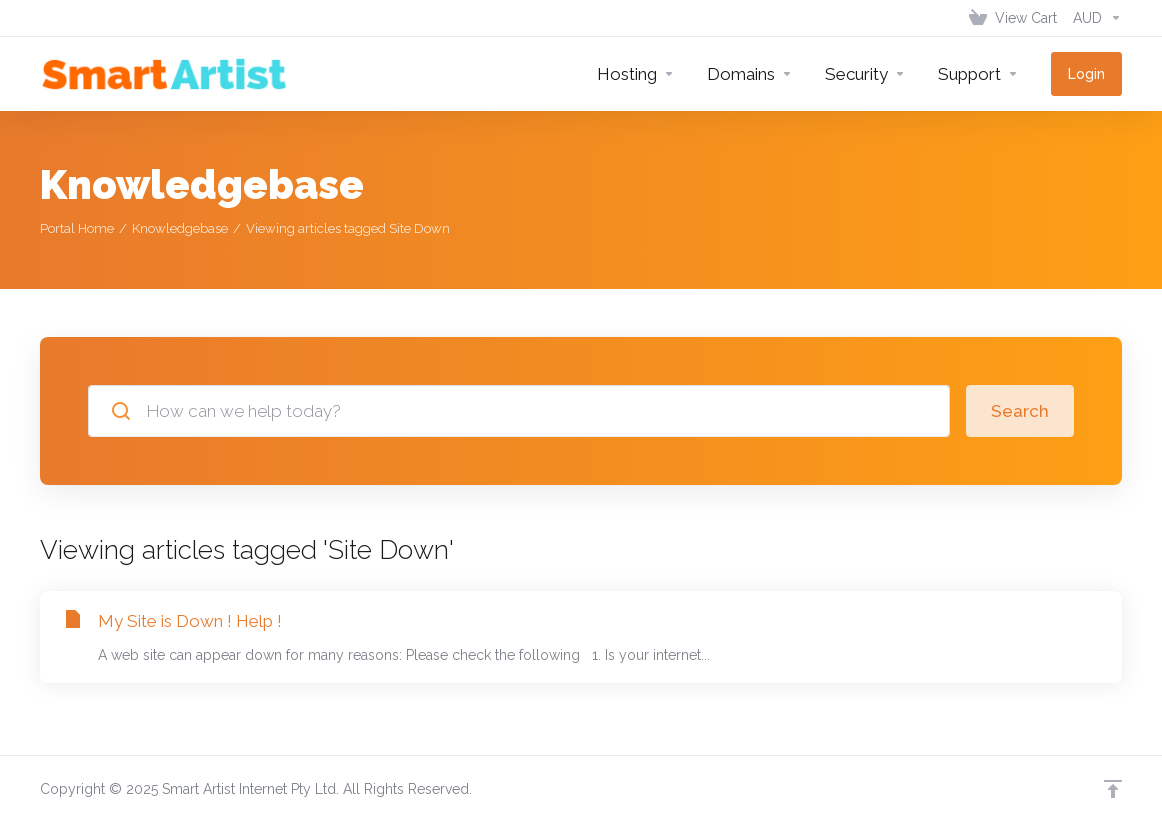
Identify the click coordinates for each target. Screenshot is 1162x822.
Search (1020, 411)
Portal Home (77, 228)
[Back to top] (1113, 789)
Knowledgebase (180, 228)
